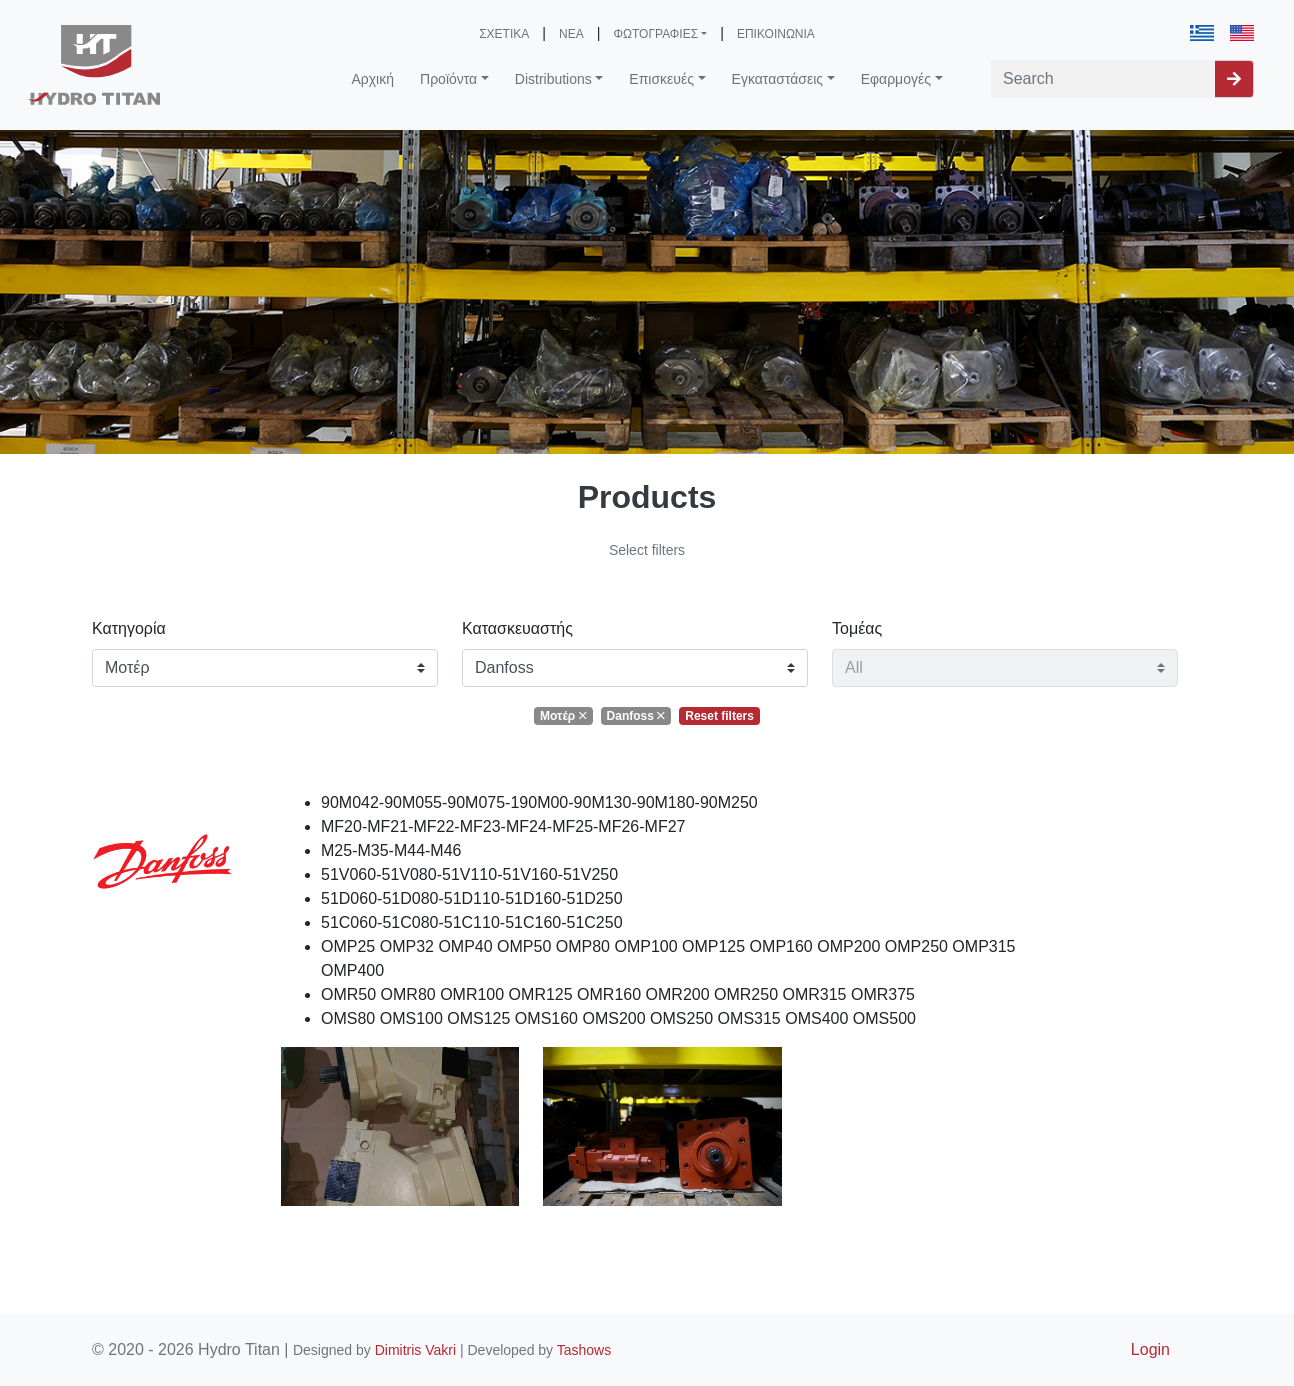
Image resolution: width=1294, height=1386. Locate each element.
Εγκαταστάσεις (778, 79)
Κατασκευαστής (517, 628)
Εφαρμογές (896, 79)
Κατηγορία (129, 628)
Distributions (553, 79)
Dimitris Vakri (415, 1350)
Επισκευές (661, 79)
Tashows (584, 1350)
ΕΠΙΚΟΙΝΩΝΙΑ (776, 34)
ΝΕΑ (571, 34)
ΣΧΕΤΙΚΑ (504, 34)
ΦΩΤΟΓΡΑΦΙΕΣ (655, 34)
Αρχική (372, 79)
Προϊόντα (448, 79)
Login (1150, 1349)
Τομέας (857, 628)
